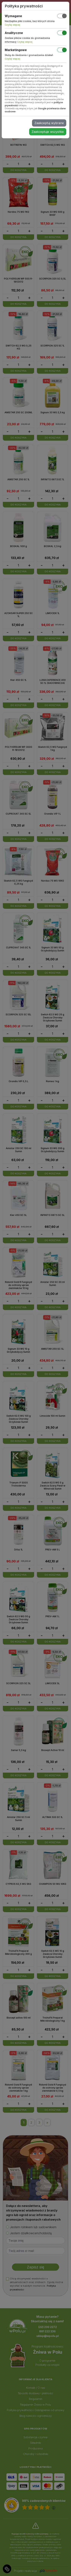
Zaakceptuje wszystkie (48, 132)
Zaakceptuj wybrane (49, 123)
